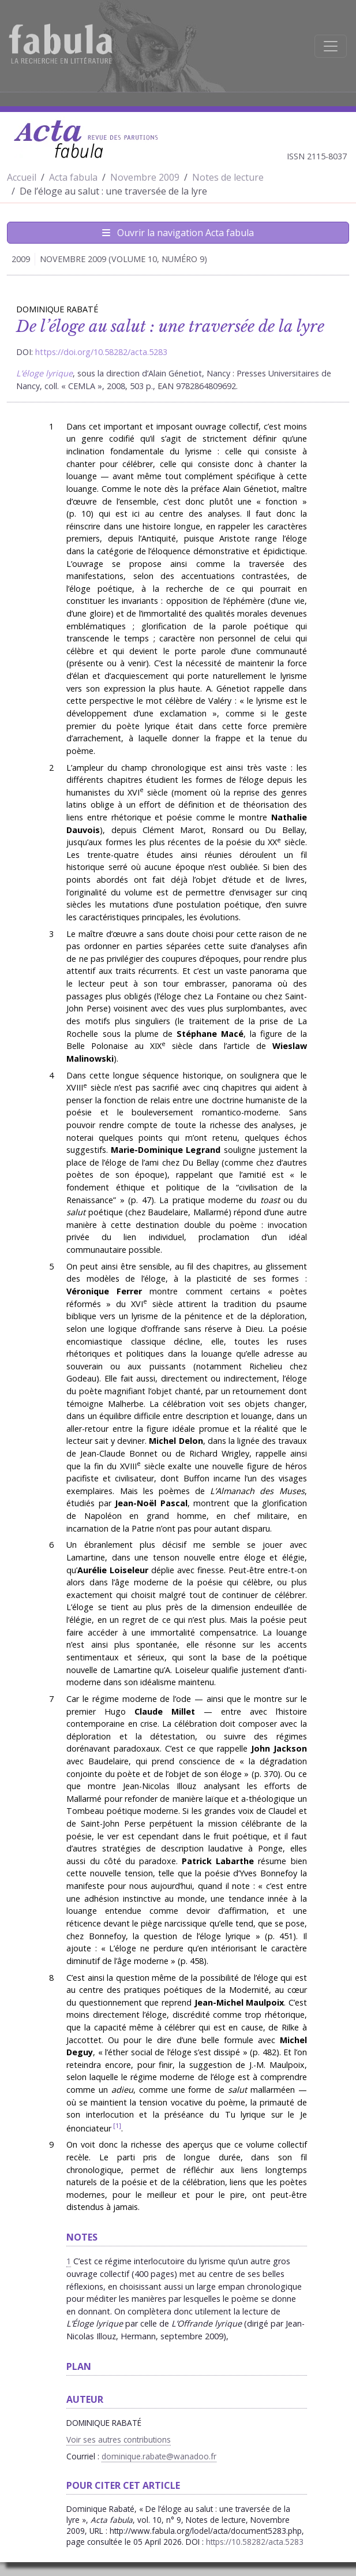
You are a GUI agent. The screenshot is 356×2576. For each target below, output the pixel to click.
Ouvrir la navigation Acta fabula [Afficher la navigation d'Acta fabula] (178, 232)
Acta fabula (73, 177)
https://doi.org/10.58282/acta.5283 (101, 351)
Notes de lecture (228, 177)
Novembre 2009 (144, 177)
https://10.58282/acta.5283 (254, 2541)
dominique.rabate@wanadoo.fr (159, 2456)
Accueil (21, 177)
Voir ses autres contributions (118, 2439)
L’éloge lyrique (44, 373)
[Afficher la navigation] (330, 46)
